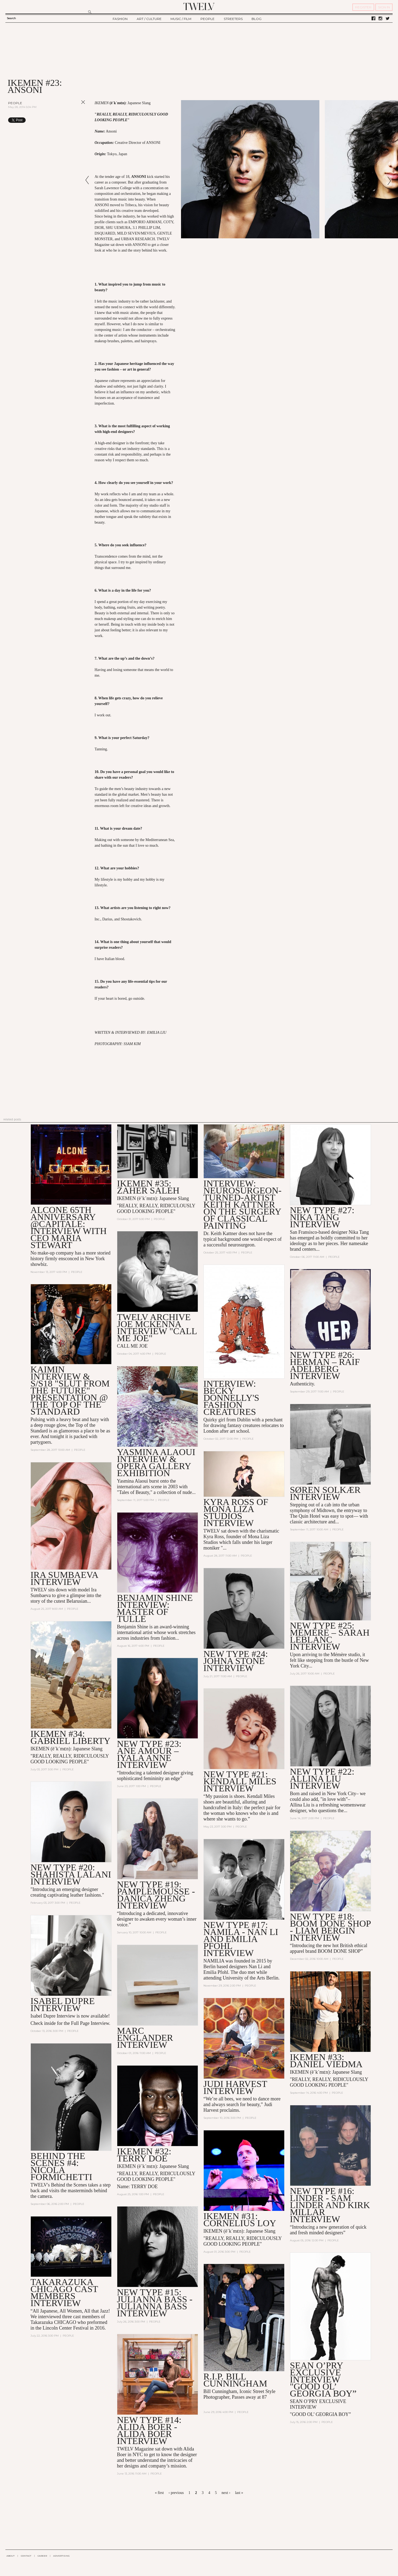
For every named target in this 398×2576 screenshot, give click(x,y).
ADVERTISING (61, 2555)
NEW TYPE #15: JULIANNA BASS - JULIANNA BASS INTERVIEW (155, 2302)
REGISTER (363, 7)
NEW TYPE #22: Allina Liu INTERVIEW (322, 1779)
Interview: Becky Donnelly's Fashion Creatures (231, 1398)
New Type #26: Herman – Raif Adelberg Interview (325, 1365)
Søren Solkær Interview (325, 1493)
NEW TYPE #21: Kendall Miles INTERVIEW (239, 1781)
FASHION (120, 19)
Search (11, 18)
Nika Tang (359, 1232)
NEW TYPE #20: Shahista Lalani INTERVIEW (71, 1874)
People (15, 103)
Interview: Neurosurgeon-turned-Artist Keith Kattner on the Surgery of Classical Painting (242, 1204)
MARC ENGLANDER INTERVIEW (145, 2038)
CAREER (42, 2555)
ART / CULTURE (149, 19)
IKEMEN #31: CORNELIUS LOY (239, 2219)
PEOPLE (207, 19)
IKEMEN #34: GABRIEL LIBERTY (71, 1737)
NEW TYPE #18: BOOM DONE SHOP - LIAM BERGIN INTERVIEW (330, 1927)
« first (159, 2493)
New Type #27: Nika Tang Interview (322, 1217)
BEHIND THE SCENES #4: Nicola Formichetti (61, 2166)
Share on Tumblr (72, 120)
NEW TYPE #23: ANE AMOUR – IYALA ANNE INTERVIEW (149, 1754)
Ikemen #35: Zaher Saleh (148, 1186)
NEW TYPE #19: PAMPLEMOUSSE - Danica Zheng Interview (156, 1894)
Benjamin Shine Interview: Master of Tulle (155, 1608)
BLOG (257, 19)
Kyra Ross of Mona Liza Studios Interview (235, 1512)
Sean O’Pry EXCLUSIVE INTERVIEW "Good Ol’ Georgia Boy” (323, 2379)
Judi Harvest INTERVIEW (235, 2087)
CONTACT (26, 2555)
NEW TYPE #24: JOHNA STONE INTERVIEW (235, 1661)
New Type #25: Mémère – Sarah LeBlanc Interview (330, 1636)
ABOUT (10, 2555)
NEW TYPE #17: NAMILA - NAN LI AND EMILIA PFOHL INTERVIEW (240, 1939)
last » (239, 2493)
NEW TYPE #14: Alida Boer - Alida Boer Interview (149, 2430)
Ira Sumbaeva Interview (64, 1578)
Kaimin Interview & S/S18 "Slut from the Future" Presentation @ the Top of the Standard (70, 1390)
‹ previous (176, 2493)
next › (226, 2493)
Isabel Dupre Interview (63, 2004)
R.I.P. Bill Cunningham (235, 2379)
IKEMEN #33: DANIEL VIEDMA (326, 2060)
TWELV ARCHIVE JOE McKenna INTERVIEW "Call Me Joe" (157, 1327)
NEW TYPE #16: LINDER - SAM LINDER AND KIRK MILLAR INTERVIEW (330, 2205)
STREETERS (233, 19)
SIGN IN (384, 7)
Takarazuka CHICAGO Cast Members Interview (64, 2292)
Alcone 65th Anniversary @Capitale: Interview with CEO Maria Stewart (69, 1227)
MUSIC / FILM (180, 19)
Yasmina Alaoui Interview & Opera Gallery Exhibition (156, 1462)
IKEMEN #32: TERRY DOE (144, 2154)
